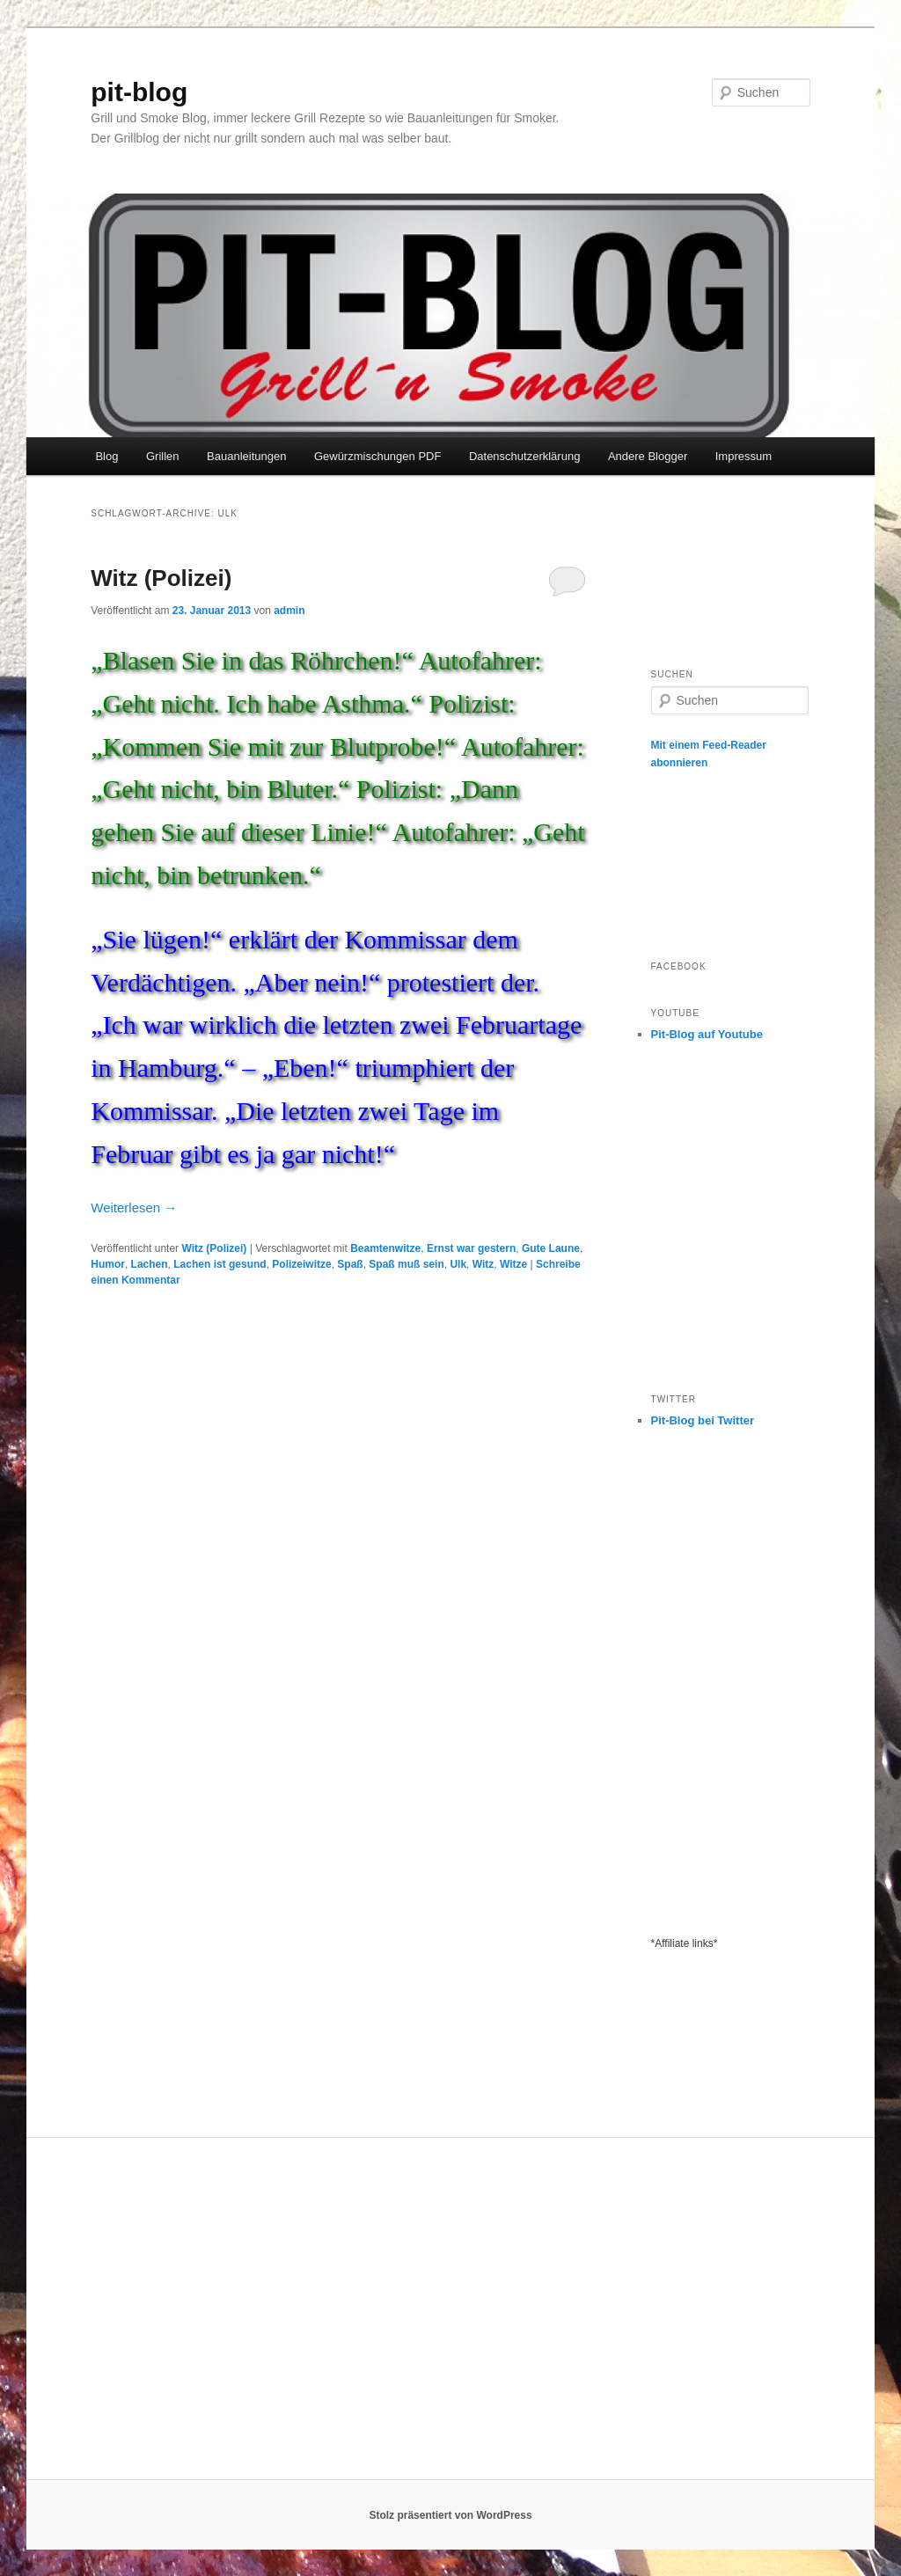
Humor (108, 1264)
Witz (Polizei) (161, 578)
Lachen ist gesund (219, 1264)
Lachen (149, 1264)
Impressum (743, 456)
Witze (513, 1264)
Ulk (458, 1264)
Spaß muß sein (406, 1264)
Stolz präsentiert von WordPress (450, 2515)
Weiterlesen (134, 1207)
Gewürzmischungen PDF (378, 456)
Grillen (162, 456)
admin (289, 610)
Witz (483, 1264)
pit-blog (139, 91)
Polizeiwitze (301, 1264)
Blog (106, 456)
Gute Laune (551, 1248)
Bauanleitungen (246, 456)
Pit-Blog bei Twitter (702, 1420)
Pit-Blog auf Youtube (707, 1034)
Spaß (350, 1264)
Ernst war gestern (471, 1248)
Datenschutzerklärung (524, 456)
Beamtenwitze (385, 1248)
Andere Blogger (647, 456)
